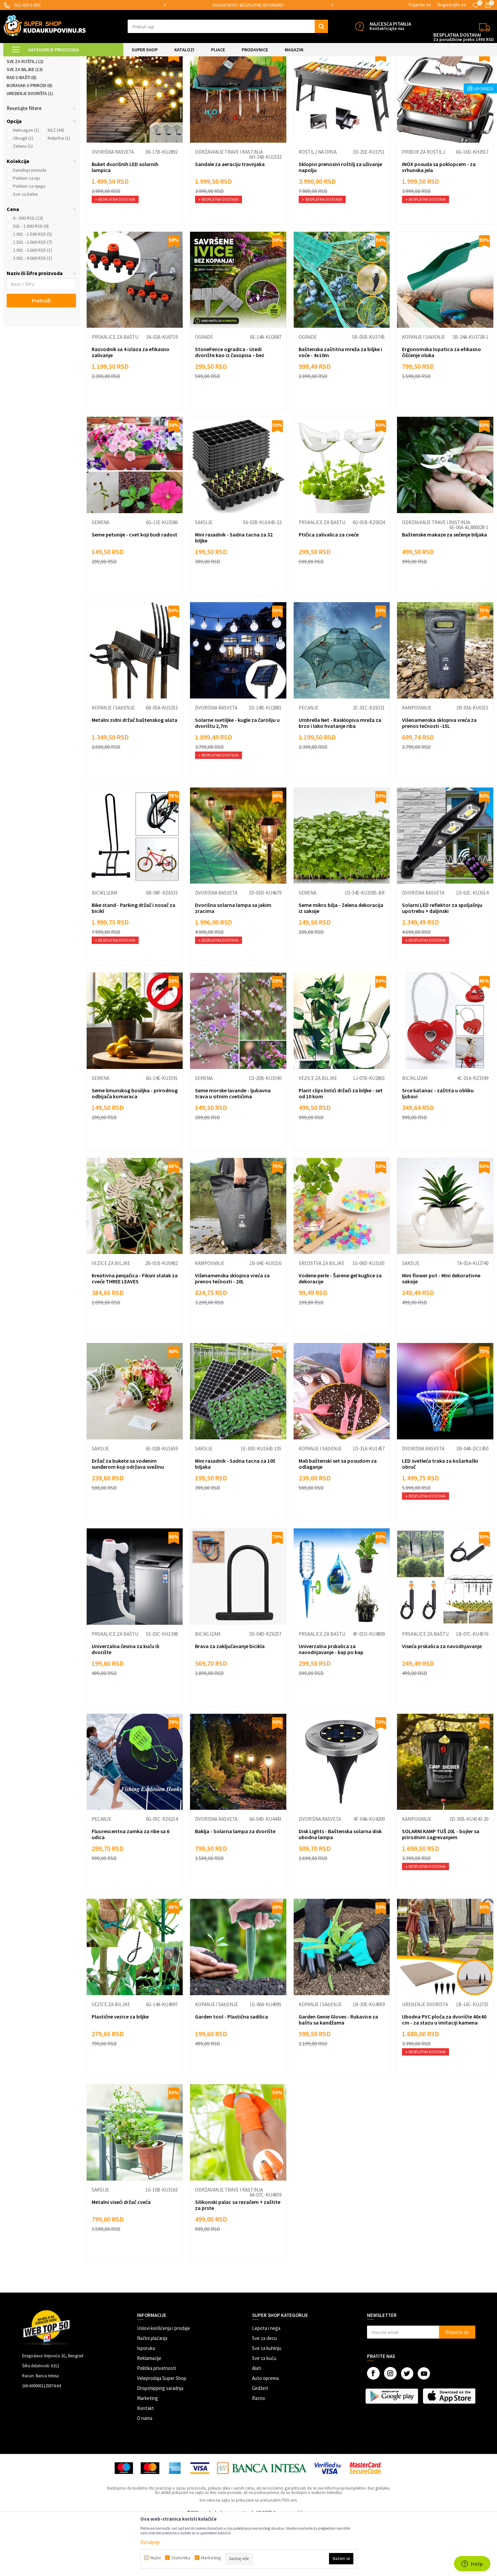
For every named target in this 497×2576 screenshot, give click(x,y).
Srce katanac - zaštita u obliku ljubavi (438, 1150)
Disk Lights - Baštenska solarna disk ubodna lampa (340, 1890)
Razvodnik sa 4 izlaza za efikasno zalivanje (130, 408)
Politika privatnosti (156, 2424)
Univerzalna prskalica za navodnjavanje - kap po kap (331, 1705)
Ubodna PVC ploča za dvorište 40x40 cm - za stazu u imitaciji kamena (444, 2076)
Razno (258, 2454)
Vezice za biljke (318, 1134)
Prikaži (424, 77)
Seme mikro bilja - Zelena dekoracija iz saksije (341, 964)
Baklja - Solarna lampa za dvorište (235, 1887)
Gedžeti (260, 2444)
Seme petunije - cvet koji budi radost (134, 591)
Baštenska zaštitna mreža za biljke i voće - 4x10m (340, 408)
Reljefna (59, 194)
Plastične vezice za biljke (120, 2073)
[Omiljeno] (476, 5)
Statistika (180, 2557)
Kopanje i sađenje (423, 393)
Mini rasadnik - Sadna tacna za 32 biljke (234, 594)
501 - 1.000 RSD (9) (31, 282)
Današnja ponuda (29, 226)
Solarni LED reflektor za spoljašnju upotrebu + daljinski (442, 964)
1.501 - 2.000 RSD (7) (32, 298)
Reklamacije (149, 2414)
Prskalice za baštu (30, 110)
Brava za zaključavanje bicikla (230, 1702)
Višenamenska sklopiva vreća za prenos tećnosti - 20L (232, 1335)
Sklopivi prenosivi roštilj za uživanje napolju (340, 223)
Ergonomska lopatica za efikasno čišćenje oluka (441, 408)
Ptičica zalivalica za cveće (329, 591)
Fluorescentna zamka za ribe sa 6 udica (130, 1890)
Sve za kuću (264, 2414)
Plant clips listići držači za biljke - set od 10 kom (341, 1150)
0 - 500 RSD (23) (28, 274)
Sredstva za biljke (321, 1319)
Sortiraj (371, 77)
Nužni (155, 2557)
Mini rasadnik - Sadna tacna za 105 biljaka (235, 1520)
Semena (100, 578)
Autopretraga (343, 77)
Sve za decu (264, 2394)
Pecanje (308, 764)
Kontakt (145, 2464)
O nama (144, 2474)
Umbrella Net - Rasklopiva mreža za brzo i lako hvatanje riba (340, 779)
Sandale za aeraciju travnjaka (230, 220)
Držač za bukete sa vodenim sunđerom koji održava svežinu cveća (128, 1523)
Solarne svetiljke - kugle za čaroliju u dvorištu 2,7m (237, 779)
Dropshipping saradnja (160, 2444)
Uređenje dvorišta (30, 150)
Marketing (147, 2454)
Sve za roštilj (25, 118)
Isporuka (146, 2404)
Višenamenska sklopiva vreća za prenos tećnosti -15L (439, 779)
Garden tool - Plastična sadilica (231, 2073)
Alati (256, 2424)
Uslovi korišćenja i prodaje (163, 2384)
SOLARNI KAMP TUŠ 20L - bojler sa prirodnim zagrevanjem (440, 1890)
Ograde (18, 102)
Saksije (203, 578)
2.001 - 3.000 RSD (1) (32, 306)
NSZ (56, 186)
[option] (244, 5)
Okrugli (23, 194)
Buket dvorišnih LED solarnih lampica (125, 223)
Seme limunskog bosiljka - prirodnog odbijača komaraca (135, 1150)
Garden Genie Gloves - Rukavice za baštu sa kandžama (338, 2076)
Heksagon (26, 186)
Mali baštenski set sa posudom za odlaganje (338, 1520)
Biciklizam (104, 949)
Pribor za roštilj (423, 208)
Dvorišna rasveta (29, 94)
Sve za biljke (25, 126)
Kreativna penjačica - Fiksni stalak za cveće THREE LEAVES (135, 1335)
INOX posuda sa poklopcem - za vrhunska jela (439, 223)
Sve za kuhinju (266, 2404)
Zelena (23, 202)
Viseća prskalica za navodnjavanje (442, 1702)
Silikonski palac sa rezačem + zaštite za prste (237, 2261)
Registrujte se (452, 5)
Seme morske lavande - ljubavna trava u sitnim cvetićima (233, 1150)
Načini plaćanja (152, 2394)
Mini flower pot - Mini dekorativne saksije (441, 1335)
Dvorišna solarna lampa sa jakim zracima (233, 964)
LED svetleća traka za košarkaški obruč (440, 1520)
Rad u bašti (21, 134)
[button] (228, 26)
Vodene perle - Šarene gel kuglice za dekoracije (340, 1335)
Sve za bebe (25, 250)
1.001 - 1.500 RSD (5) (32, 290)
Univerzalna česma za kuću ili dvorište (125, 1705)
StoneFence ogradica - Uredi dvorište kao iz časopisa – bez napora (229, 411)
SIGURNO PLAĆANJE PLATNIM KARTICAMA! (243, 5)
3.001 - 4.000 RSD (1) (32, 314)
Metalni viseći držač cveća (121, 2258)
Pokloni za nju (26, 234)
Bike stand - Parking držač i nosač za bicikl (133, 964)
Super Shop (49, 60)
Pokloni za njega (29, 242)
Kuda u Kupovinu (18, 60)
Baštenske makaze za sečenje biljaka (444, 591)
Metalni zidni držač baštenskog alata (134, 776)
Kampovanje (416, 764)
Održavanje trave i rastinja (229, 208)
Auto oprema (265, 2434)
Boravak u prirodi (29, 142)
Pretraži (41, 356)
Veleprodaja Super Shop (161, 2434)
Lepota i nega (266, 2384)
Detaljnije (150, 2542)
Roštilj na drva (318, 208)
